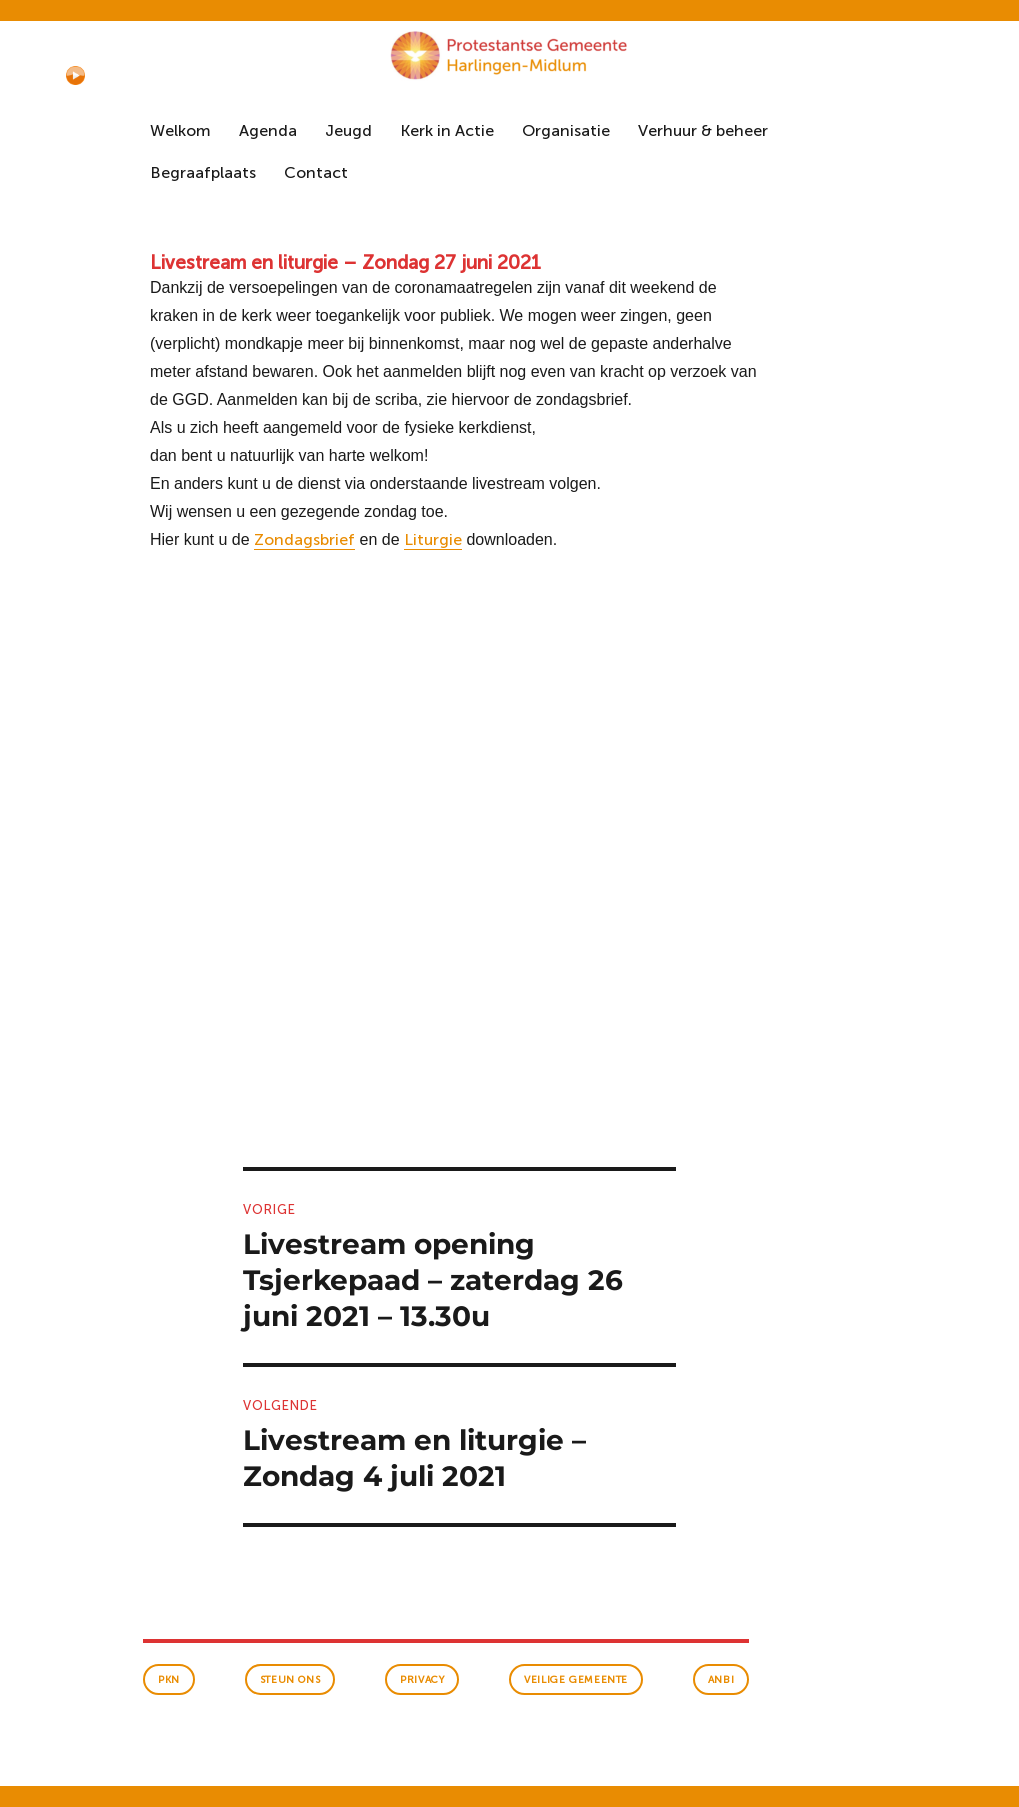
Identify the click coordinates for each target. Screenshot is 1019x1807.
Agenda (268, 130)
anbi (721, 1680)
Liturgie (433, 539)
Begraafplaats (203, 172)
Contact (316, 172)
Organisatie (566, 130)
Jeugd (348, 130)
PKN (169, 1680)
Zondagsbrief (304, 539)
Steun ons (290, 1680)
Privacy (422, 1680)
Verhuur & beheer (703, 130)
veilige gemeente (576, 1680)
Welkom (180, 130)
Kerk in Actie (447, 130)
